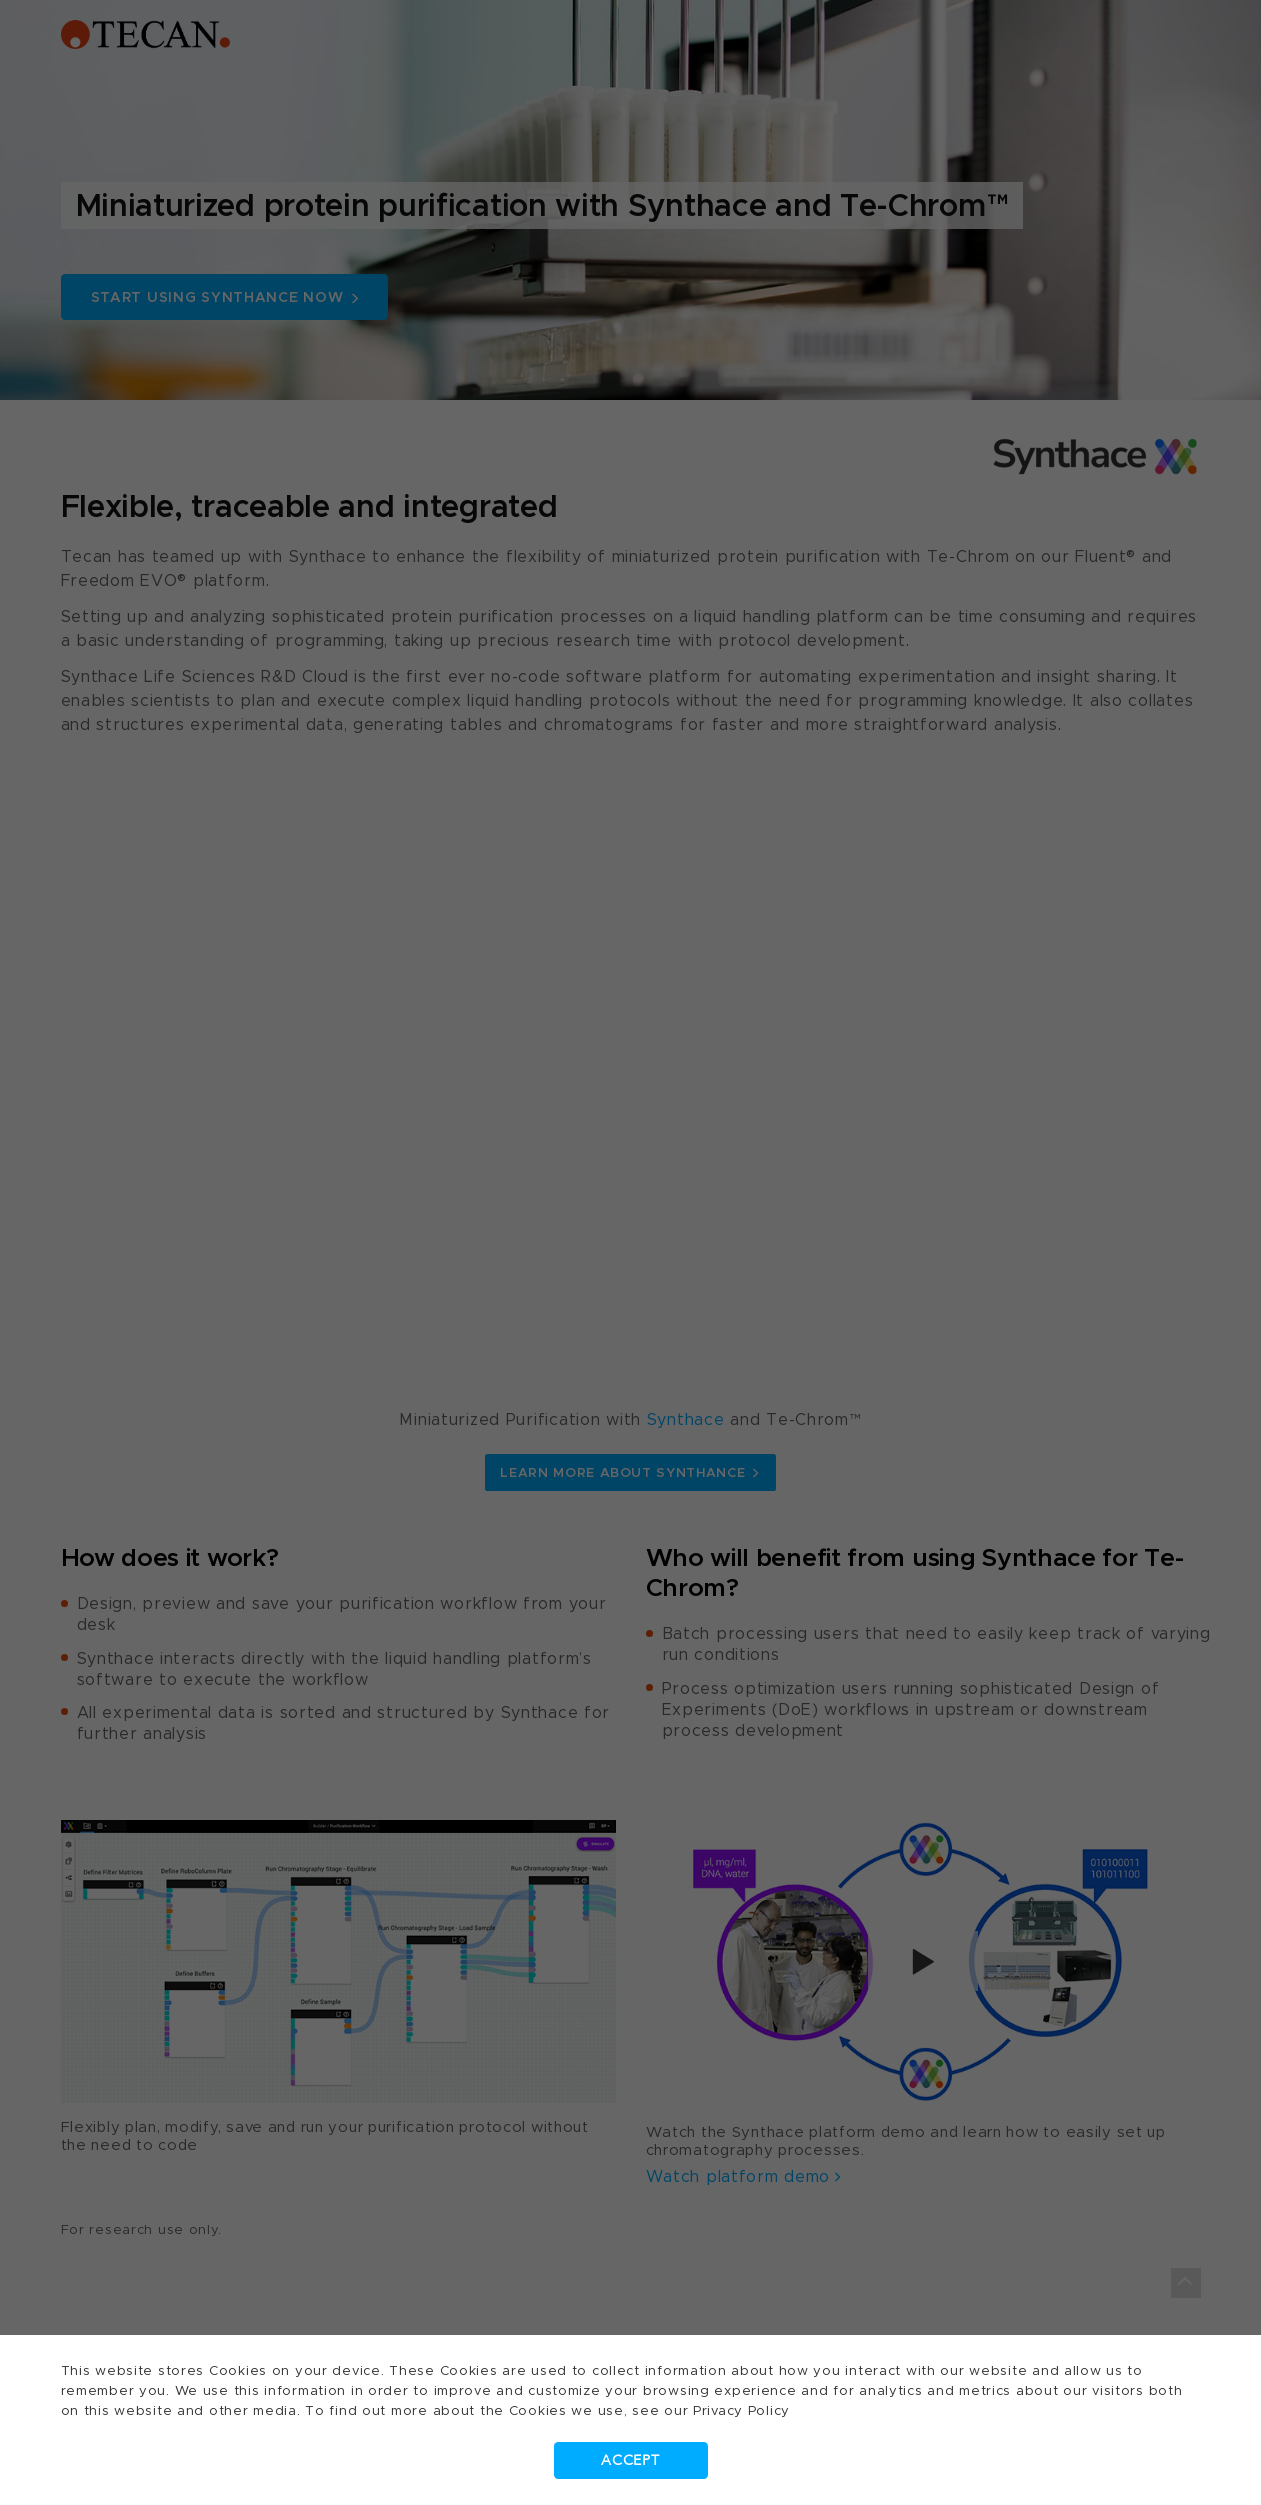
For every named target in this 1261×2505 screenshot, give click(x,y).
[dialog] (630, 1252)
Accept (630, 2460)
